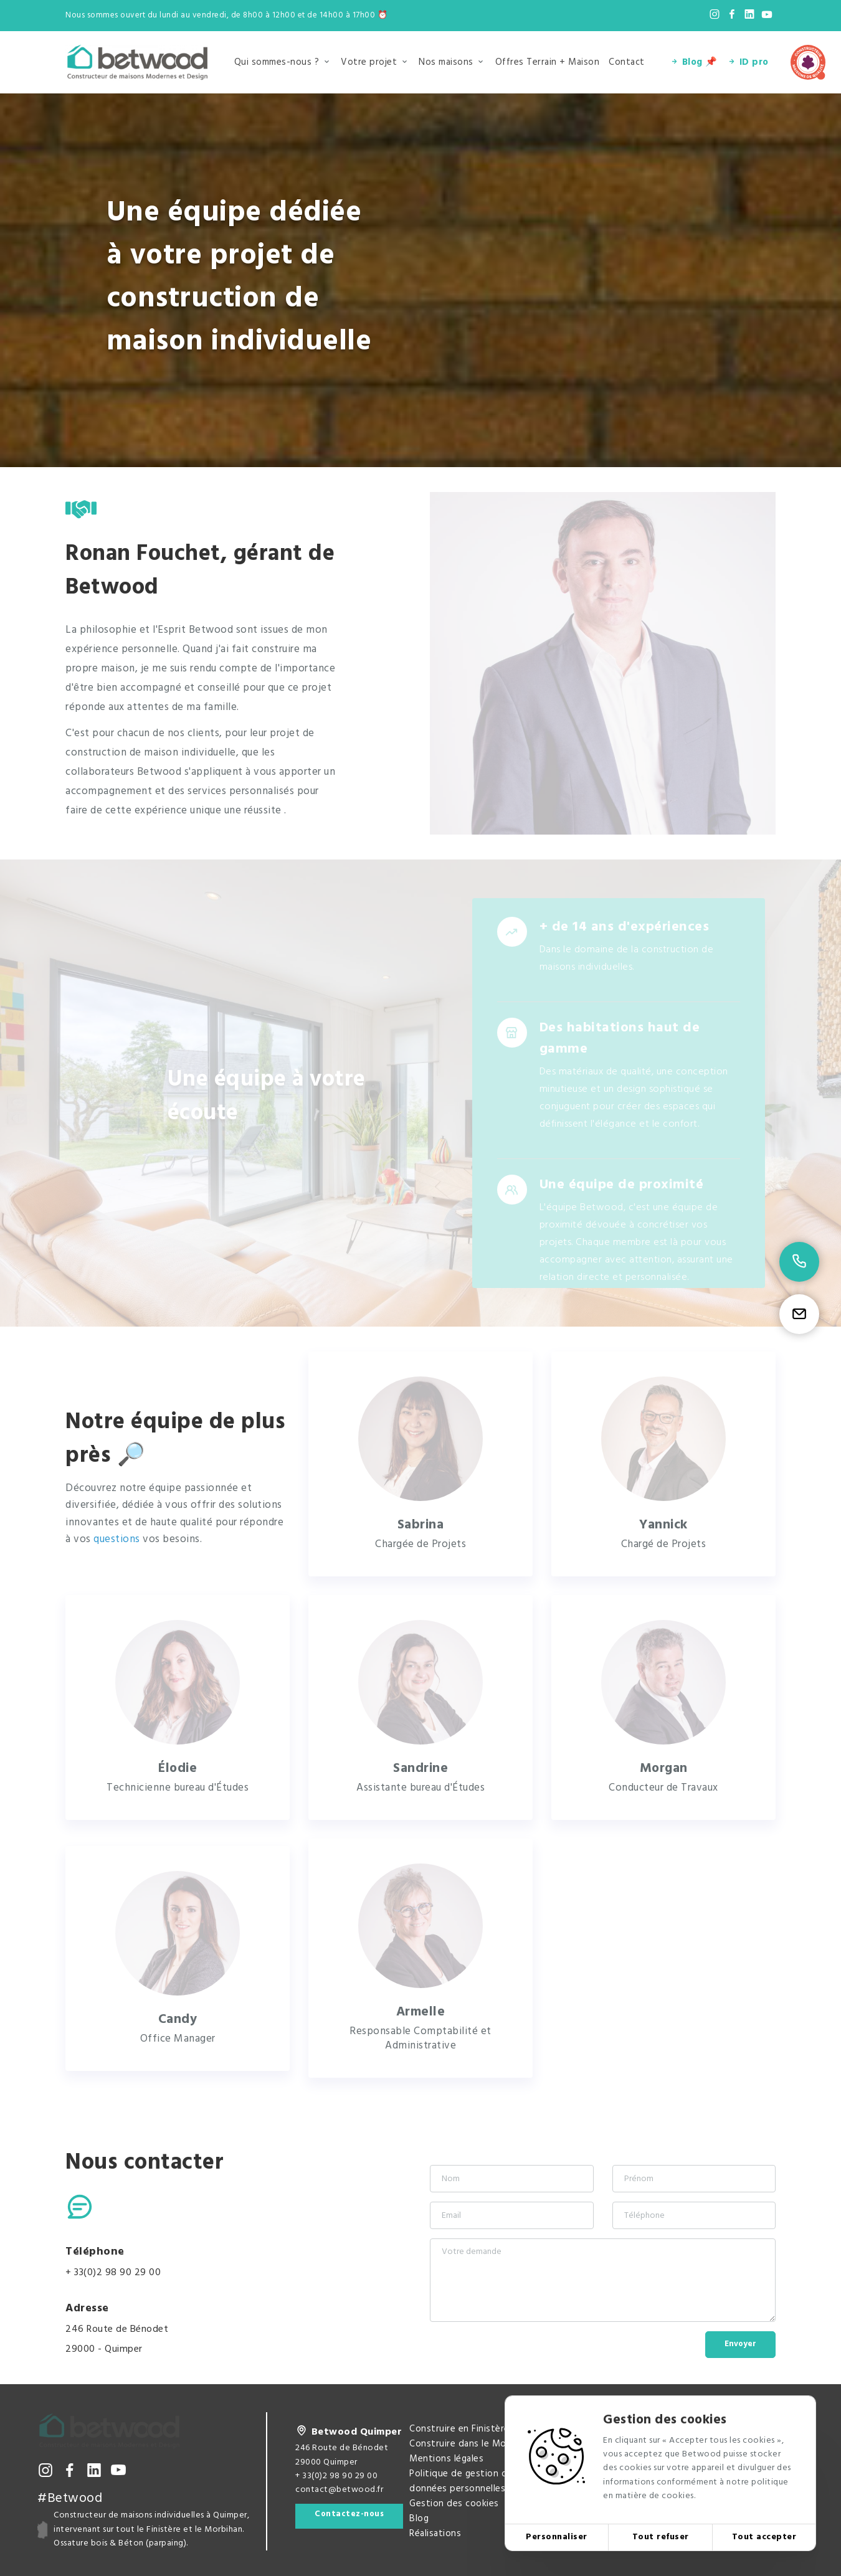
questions (118, 1539)
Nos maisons (446, 62)
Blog (419, 2518)
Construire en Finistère (459, 2429)
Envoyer (740, 2344)
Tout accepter (764, 2537)
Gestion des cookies (454, 2503)
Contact (627, 62)
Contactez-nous (349, 2514)
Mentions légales (446, 2458)
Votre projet (369, 62)
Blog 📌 (694, 62)
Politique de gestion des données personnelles (463, 2481)
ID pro (748, 62)
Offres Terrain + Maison (547, 62)
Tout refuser (660, 2537)
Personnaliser (556, 2537)
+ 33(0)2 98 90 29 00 (113, 2273)
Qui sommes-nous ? (277, 62)
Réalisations (435, 2533)
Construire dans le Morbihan (471, 2443)
